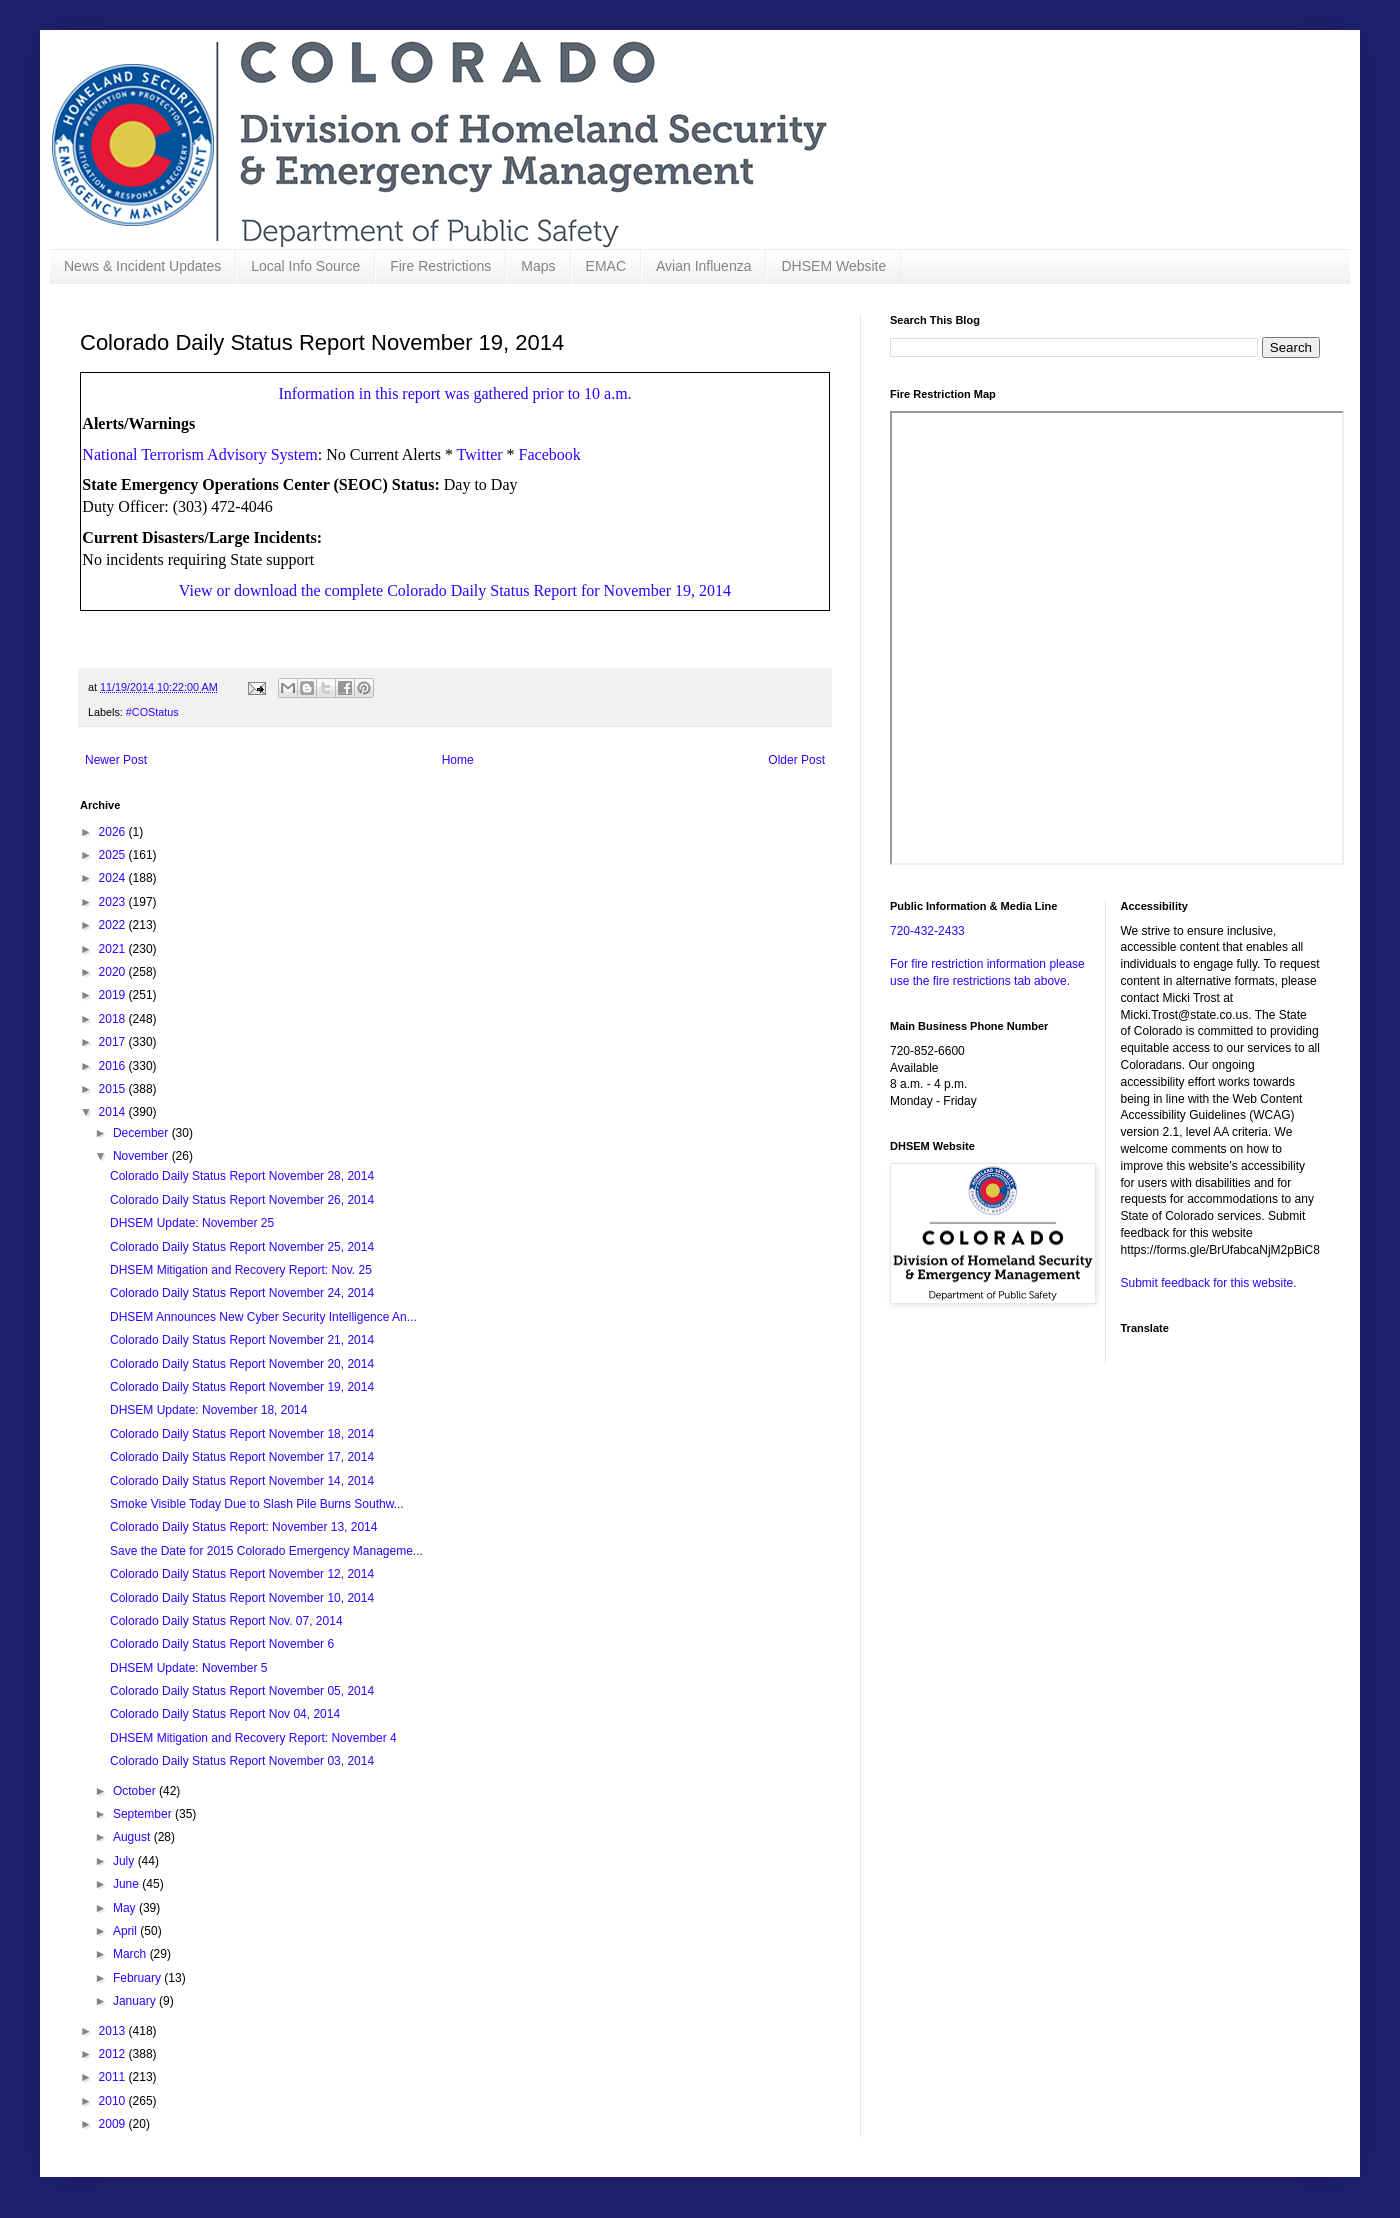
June (127, 1884)
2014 (114, 1112)
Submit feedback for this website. (1209, 1283)
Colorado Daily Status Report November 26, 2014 (242, 1200)
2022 (114, 925)
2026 (114, 832)
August (133, 1837)
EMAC (606, 266)
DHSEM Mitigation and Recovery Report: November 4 (253, 1738)
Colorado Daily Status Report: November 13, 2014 (243, 1527)
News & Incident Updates (142, 266)
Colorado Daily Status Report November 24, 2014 (242, 1293)
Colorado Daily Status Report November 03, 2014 (242, 1761)
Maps (538, 266)
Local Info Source (305, 266)
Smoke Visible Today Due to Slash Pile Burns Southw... (257, 1504)
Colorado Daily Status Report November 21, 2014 (242, 1340)
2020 (114, 972)
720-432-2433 (927, 931)
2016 (114, 1066)
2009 (114, 2124)
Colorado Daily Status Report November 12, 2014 (242, 1574)
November (142, 1156)
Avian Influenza (703, 266)
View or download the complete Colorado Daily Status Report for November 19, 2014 (455, 590)
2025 (114, 855)
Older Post (796, 760)
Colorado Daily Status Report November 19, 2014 (242, 1387)
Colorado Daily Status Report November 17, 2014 (242, 1457)
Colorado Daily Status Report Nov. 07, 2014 (226, 1621)
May (126, 1908)
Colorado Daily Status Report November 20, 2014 (242, 1364)
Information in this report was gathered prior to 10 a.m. (454, 393)
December (142, 1133)
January (136, 2001)
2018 (114, 1019)
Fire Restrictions (440, 266)
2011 (114, 2077)
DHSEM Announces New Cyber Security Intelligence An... (263, 1317)
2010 (114, 2101)
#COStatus (152, 712)
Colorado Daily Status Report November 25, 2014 (242, 1247)
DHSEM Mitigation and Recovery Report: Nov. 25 (241, 1270)
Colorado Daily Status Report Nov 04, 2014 (225, 1714)
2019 (114, 995)
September (144, 1814)
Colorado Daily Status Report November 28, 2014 (242, 1176)
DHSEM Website (833, 266)
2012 (114, 2054)
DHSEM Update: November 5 (188, 1668)
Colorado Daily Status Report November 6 (222, 1644)
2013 (114, 2031)
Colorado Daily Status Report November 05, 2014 (242, 1691)
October (136, 1791)
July (125, 1861)
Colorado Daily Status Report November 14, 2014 (242, 1481)
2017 (114, 1042)
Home (458, 760)
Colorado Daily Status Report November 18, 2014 (242, 1434)
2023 (114, 902)
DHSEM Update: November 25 (192, 1223)
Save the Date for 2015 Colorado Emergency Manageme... (266, 1551)
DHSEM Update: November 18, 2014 (208, 1410)
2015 (114, 1089)
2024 (114, 878)
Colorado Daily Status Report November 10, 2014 (242, 1598)
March (131, 1954)
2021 (114, 949)
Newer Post (116, 760)
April (126, 1931)
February (138, 1978)
